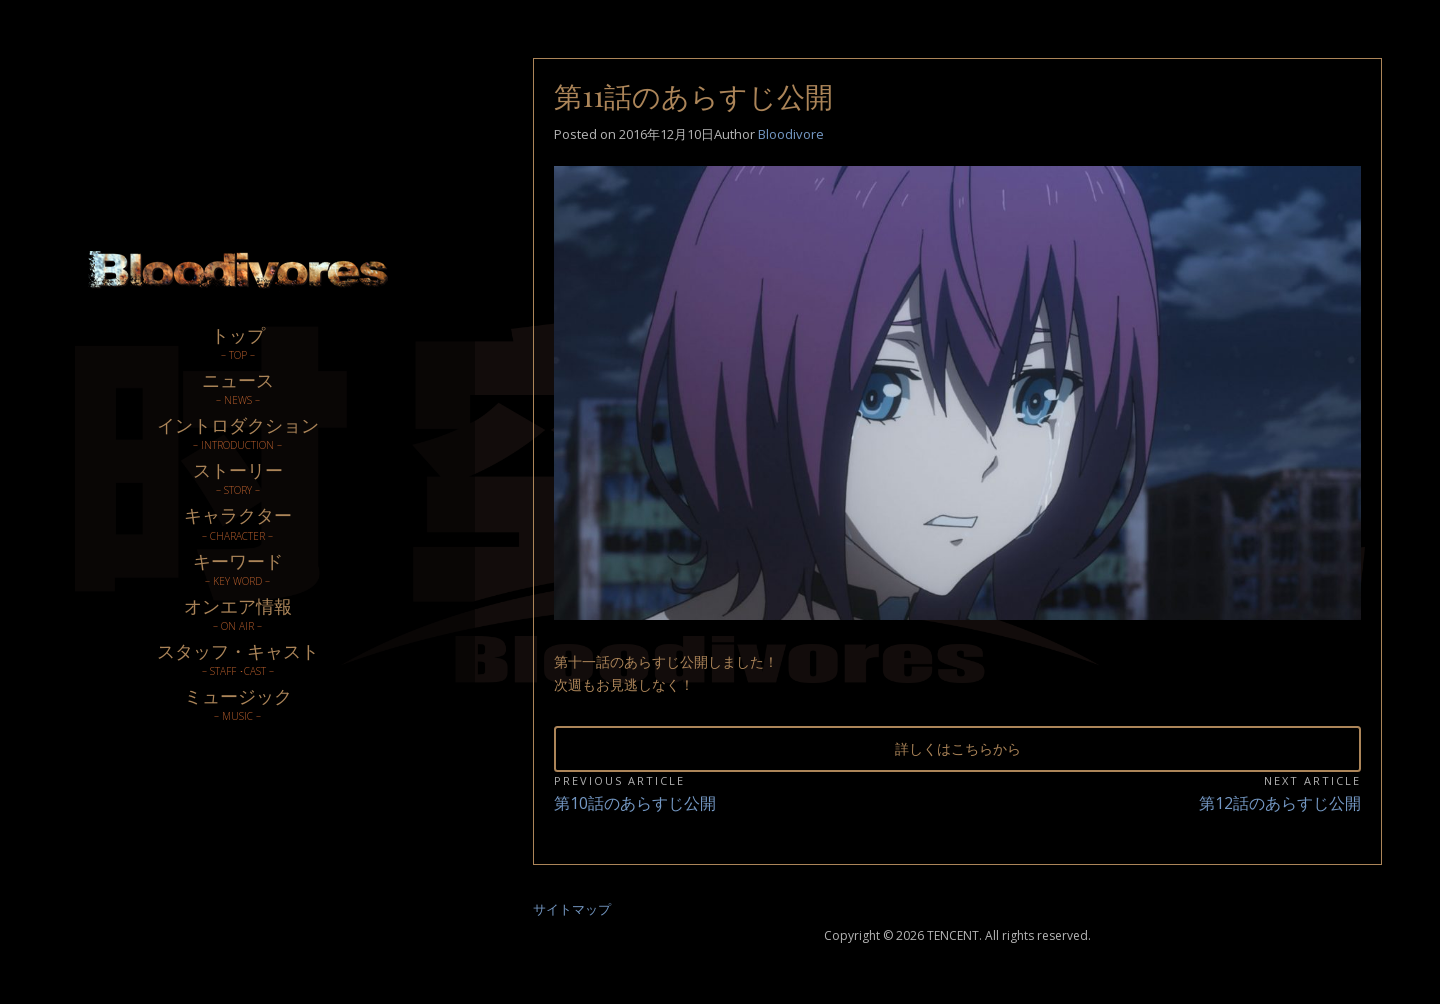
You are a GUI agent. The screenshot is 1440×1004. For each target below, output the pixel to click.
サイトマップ (572, 909)
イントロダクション (237, 432)
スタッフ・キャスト (237, 658)
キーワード (237, 568)
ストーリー (237, 477)
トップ (237, 342)
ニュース (237, 387)
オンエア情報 (237, 613)
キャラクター (237, 522)
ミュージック (237, 703)
